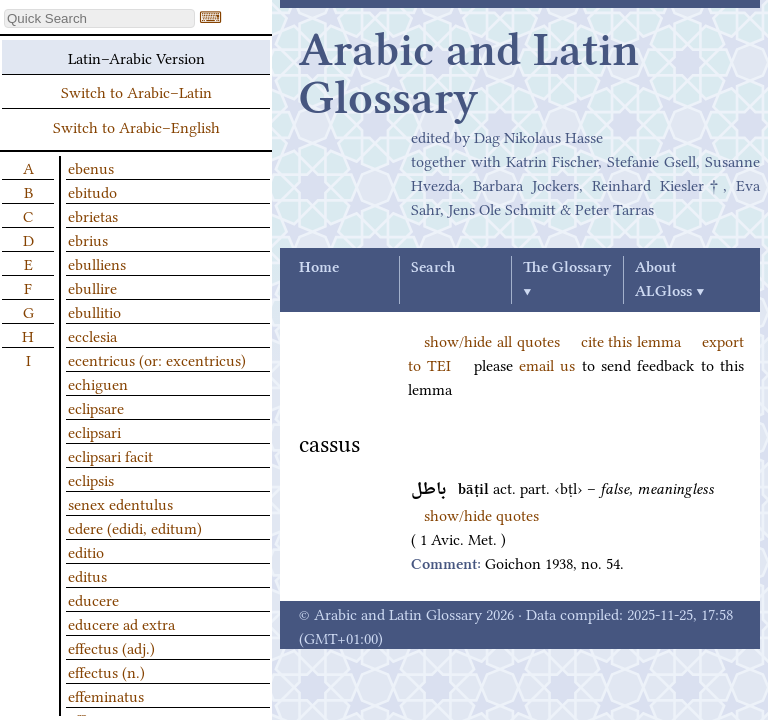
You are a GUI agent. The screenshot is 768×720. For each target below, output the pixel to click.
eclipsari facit (110, 455)
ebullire (92, 287)
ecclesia (92, 335)
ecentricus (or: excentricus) (157, 359)
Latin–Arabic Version (136, 57)
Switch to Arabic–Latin (136, 91)
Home (319, 268)
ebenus (91, 167)
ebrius (88, 239)
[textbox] (99, 18)
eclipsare (96, 407)
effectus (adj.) (111, 647)
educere (93, 599)
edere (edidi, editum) (135, 527)
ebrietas (93, 215)
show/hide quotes (481, 514)
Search (433, 268)
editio (86, 551)
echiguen (98, 383)
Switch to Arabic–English (136, 126)
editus (87, 575)
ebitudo (92, 191)
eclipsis (91, 479)
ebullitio (94, 311)
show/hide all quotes (492, 340)
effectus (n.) (106, 671)
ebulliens (97, 263)
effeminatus (106, 695)
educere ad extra (121, 623)
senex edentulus (120, 503)
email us (547, 364)
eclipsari (94, 431)
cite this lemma (631, 340)
